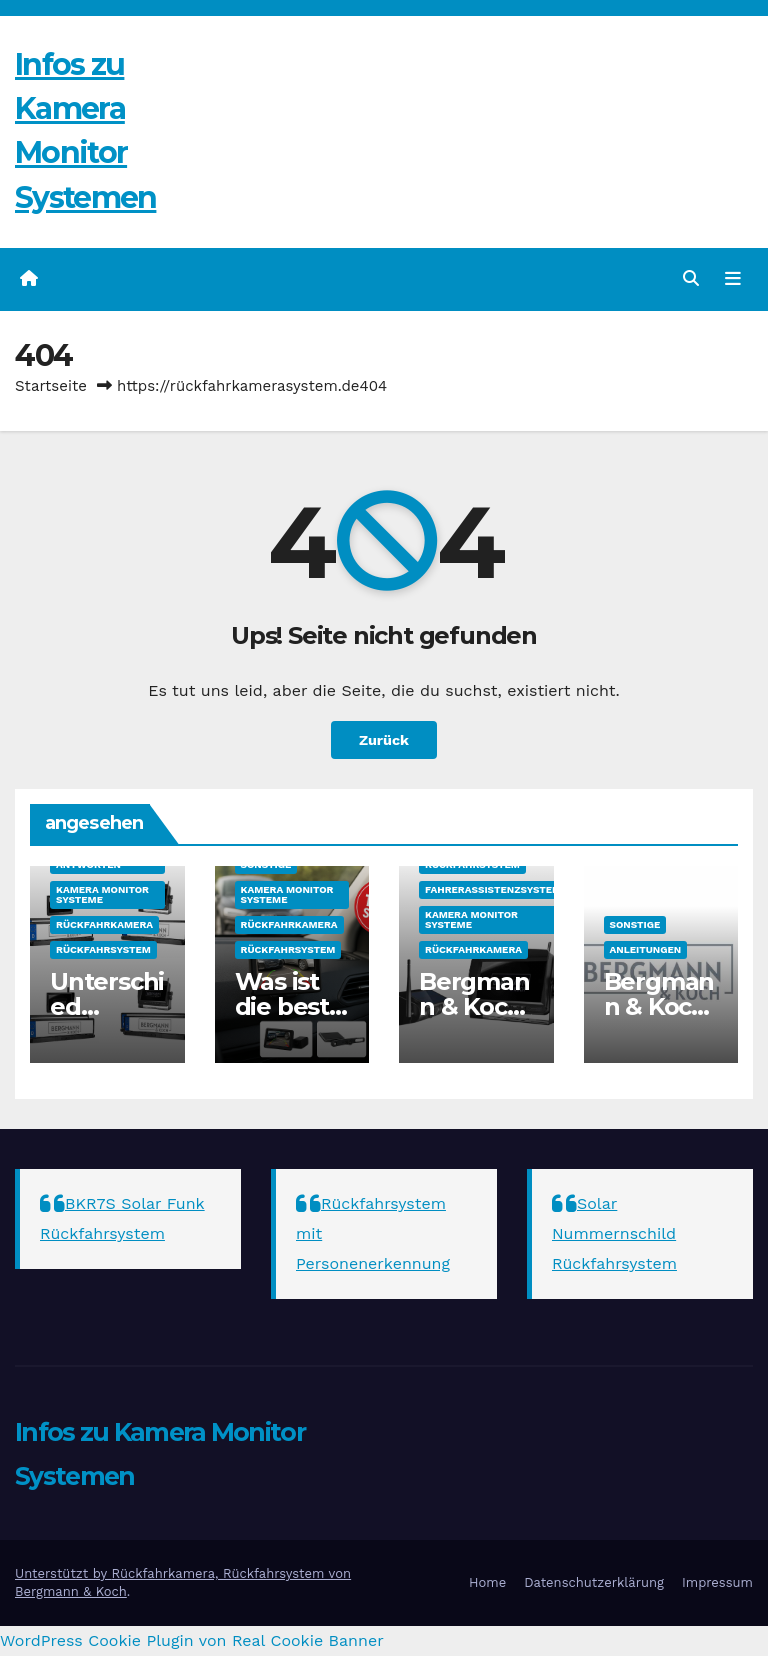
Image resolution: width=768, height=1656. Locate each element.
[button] (691, 278)
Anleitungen (646, 949)
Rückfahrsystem (103, 949)
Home (487, 1582)
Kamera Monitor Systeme (102, 894)
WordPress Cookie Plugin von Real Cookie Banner (192, 1640)
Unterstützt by (63, 1573)
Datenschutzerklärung (594, 1582)
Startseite (51, 386)
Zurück (384, 740)
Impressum (717, 1582)
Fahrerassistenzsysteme (496, 889)
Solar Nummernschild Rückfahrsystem (614, 1233)
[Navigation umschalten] (733, 279)
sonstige (266, 864)
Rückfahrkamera (104, 924)
